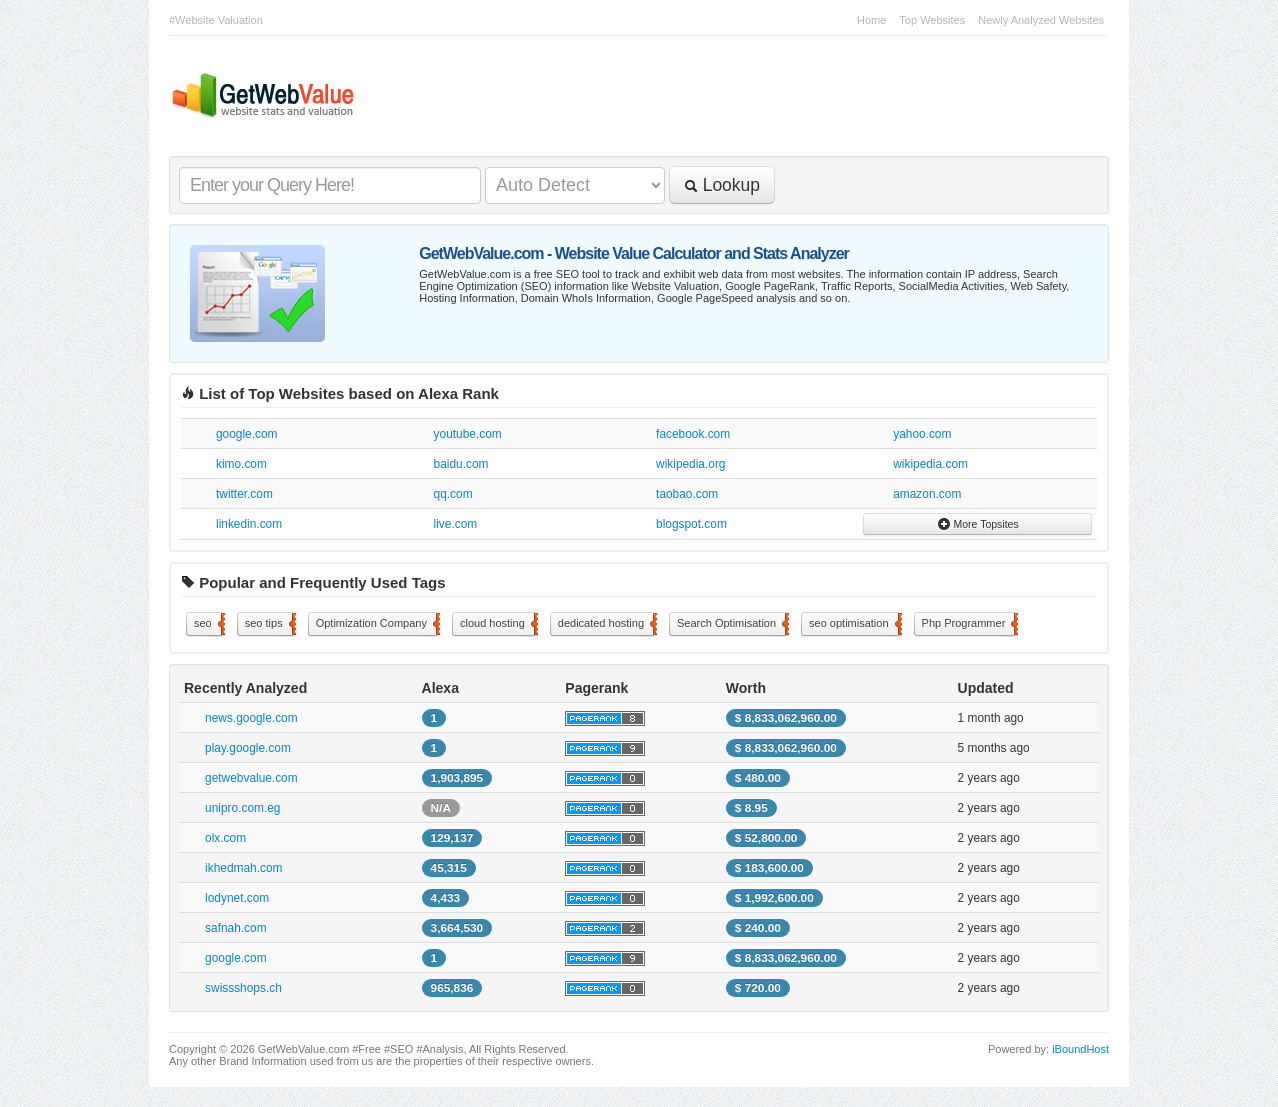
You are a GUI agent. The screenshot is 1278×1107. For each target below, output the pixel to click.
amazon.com (927, 494)
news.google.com (251, 718)
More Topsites (978, 524)
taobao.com (687, 494)
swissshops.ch (243, 988)
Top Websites (932, 20)
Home (871, 20)
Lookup (722, 185)
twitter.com (244, 494)
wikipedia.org (690, 464)
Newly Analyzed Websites (1041, 20)
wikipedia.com (930, 464)
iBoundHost (1080, 1049)
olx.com (225, 838)
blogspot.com (691, 524)
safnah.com (235, 928)
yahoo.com (922, 434)
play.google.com (248, 748)
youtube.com (468, 434)
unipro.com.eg (242, 808)
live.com (456, 524)
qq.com (453, 494)
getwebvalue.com (251, 778)
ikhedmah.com (243, 868)
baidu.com (461, 464)
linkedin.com (249, 524)
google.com (246, 434)
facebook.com (693, 434)
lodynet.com (237, 898)
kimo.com (241, 464)
